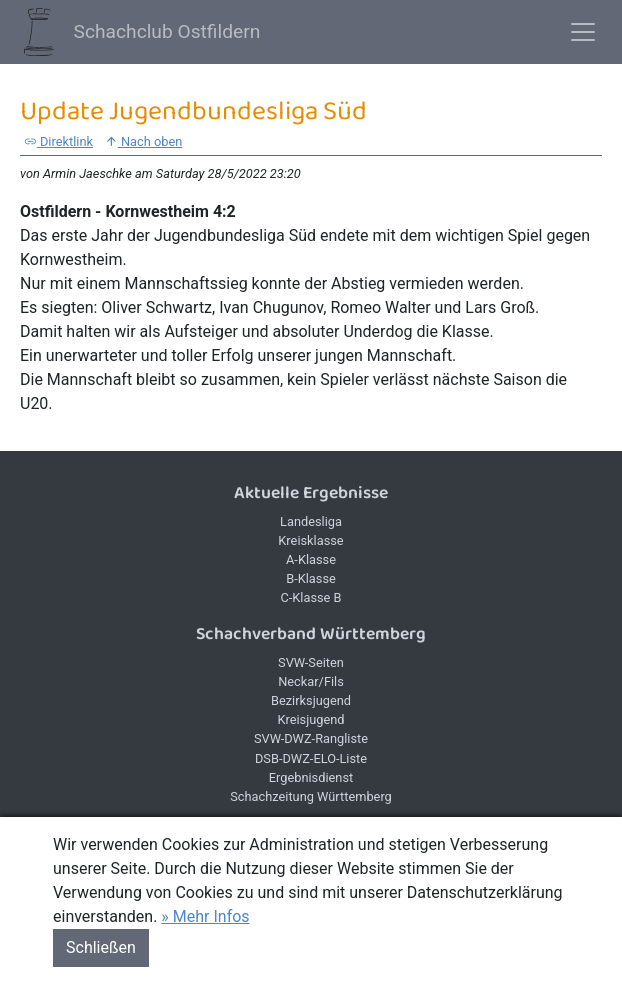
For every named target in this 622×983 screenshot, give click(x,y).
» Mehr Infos (205, 916)
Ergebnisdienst (311, 777)
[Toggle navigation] (583, 32)
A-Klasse (311, 559)
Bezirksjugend (311, 700)
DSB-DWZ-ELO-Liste (311, 758)
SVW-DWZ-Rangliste (311, 738)
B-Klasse (311, 578)
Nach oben (143, 141)
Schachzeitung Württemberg (311, 796)
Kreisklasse (310, 540)
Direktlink (58, 141)
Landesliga (311, 521)
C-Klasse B (310, 597)
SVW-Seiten (311, 662)
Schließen (101, 947)
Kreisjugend (310, 719)
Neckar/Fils (311, 681)
